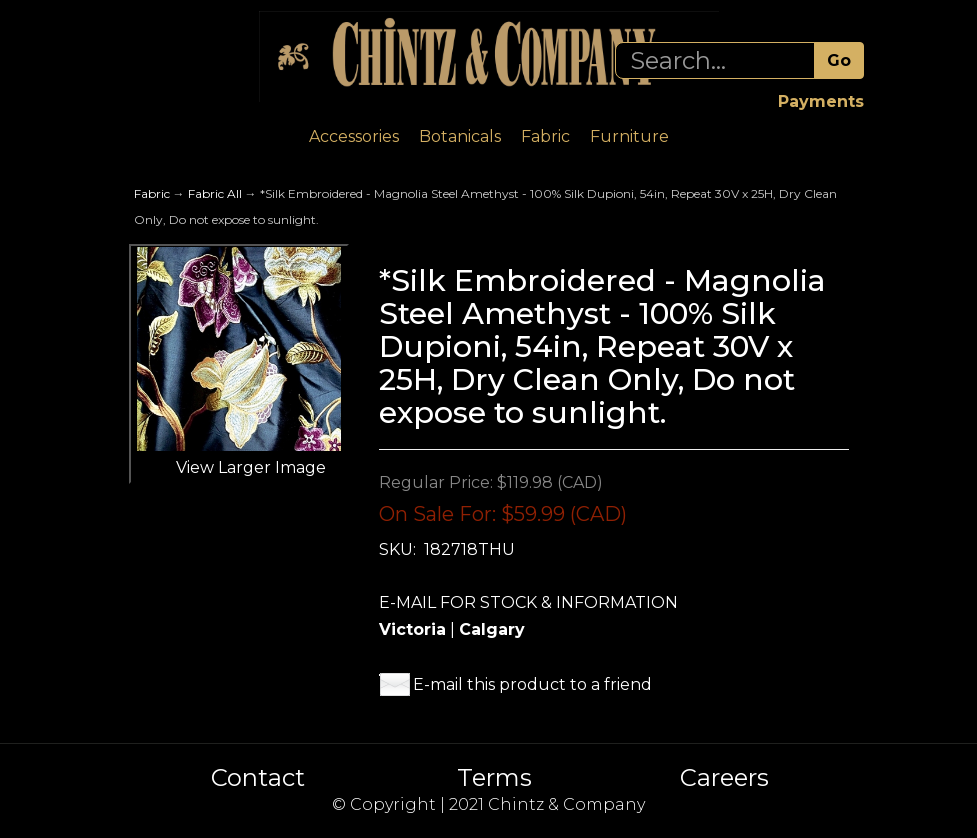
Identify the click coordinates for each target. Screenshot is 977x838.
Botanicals (460, 136)
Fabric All (215, 193)
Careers (724, 778)
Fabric (545, 136)
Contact (258, 778)
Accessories (354, 136)
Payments (821, 101)
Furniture (629, 136)
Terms (494, 778)
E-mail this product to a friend (532, 684)
